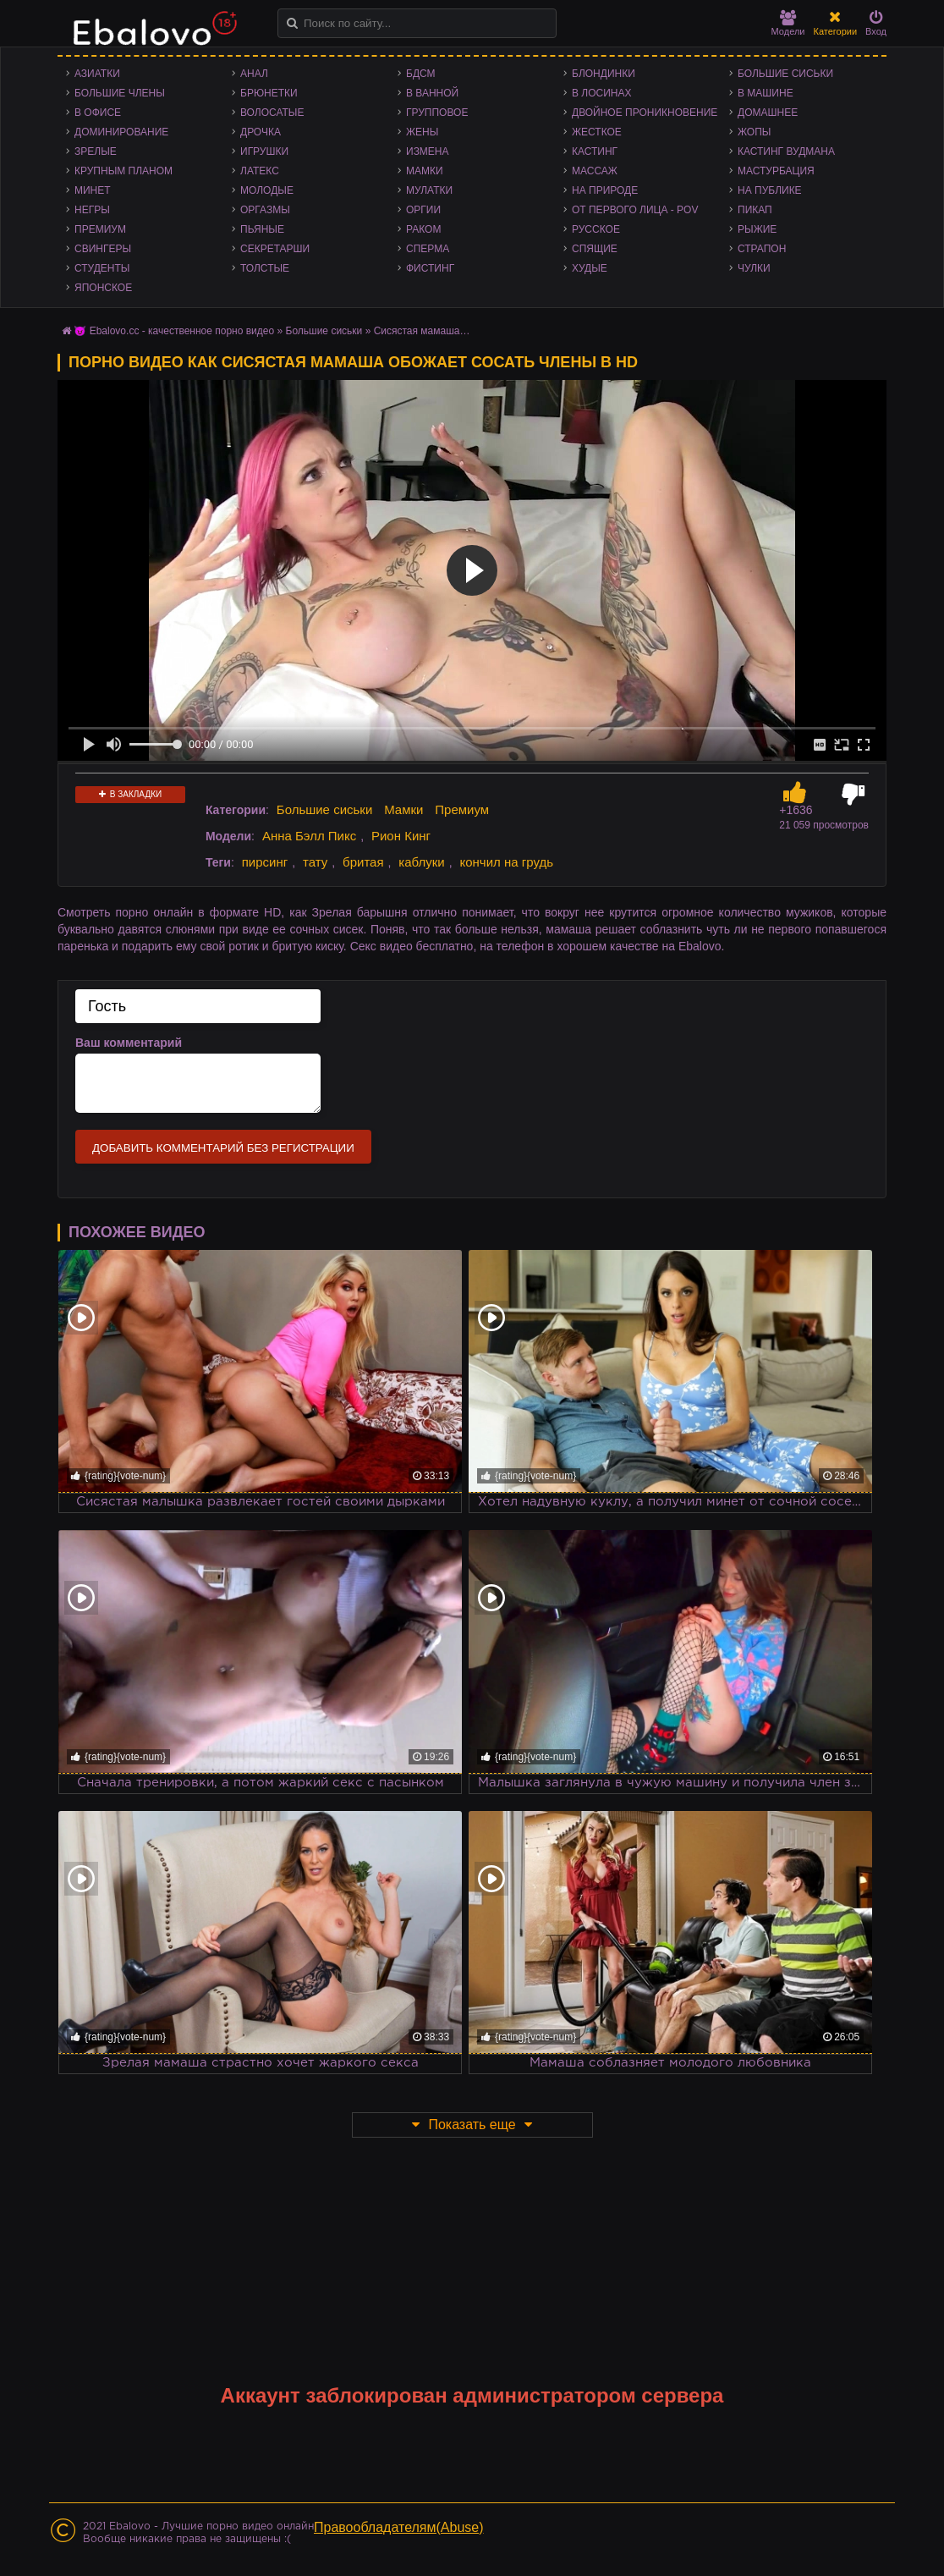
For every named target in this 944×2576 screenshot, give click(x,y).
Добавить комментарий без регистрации (223, 1148)
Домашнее (768, 112)
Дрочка (260, 132)
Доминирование (121, 132)
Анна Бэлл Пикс (309, 835)
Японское (103, 288)
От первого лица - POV (635, 210)
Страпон (762, 249)
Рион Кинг (401, 835)
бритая (363, 862)
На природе (605, 190)
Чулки (754, 268)
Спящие (594, 249)
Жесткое (597, 132)
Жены (422, 132)
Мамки (424, 171)
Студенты (101, 268)
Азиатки (97, 74)
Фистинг (430, 268)
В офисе (97, 112)
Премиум (100, 229)
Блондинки (603, 74)
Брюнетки (269, 93)
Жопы (754, 132)
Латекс (259, 171)
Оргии (423, 210)
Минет (92, 190)
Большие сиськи (785, 74)
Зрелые (95, 151)
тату (315, 862)
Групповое (437, 112)
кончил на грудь (505, 862)
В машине (765, 93)
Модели (788, 23)
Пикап (755, 210)
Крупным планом (123, 171)
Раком (423, 229)
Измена (427, 151)
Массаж (594, 171)
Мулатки (429, 190)
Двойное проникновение (644, 112)
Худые (589, 268)
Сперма (427, 249)
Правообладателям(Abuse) (399, 2527)
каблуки (421, 862)
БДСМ (421, 74)
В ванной (432, 93)
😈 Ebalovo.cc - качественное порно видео (174, 331)
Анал (254, 74)
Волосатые (272, 112)
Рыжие (757, 229)
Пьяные (262, 229)
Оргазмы (265, 210)
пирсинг (265, 862)
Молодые (267, 190)
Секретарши (275, 249)
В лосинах (602, 93)
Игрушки (264, 151)
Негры (92, 210)
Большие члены (119, 93)
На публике (770, 190)
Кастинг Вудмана (786, 151)
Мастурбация (776, 171)
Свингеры (102, 249)
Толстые (264, 268)
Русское (596, 229)
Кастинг (594, 151)
